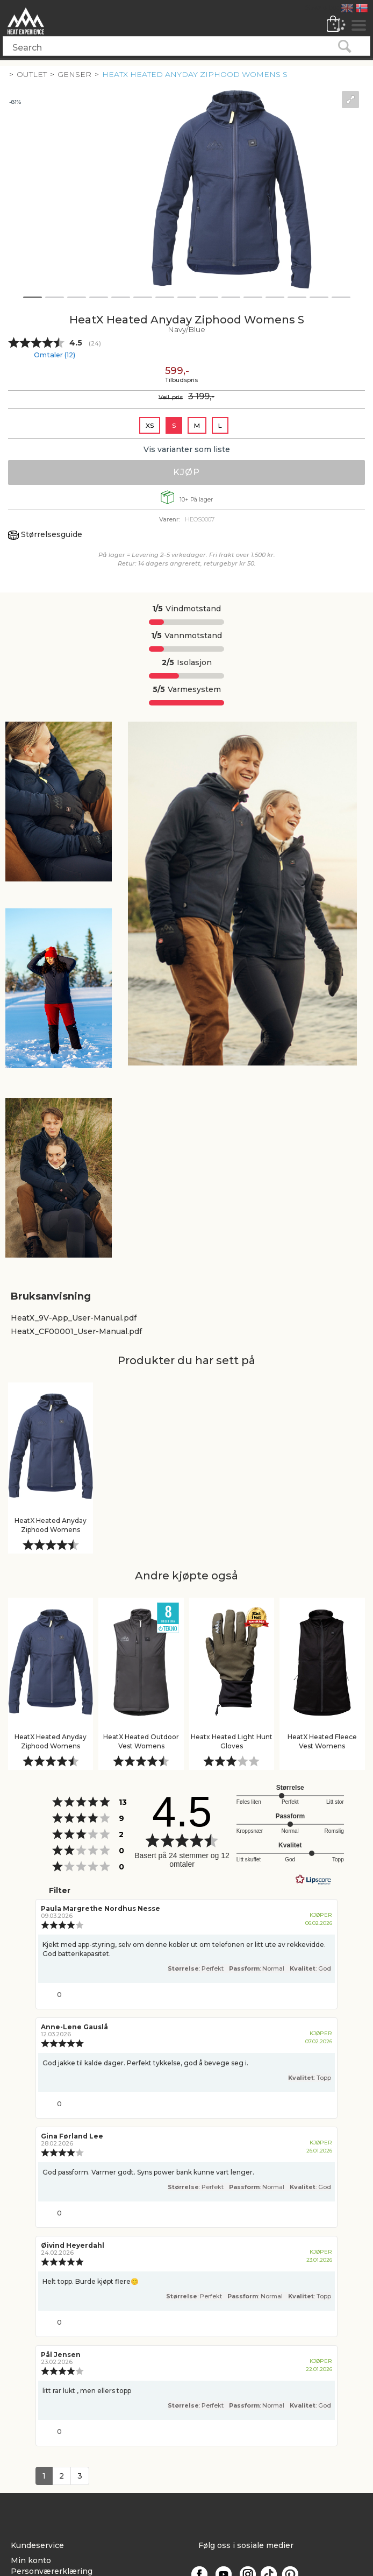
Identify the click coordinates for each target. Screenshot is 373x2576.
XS (150, 425)
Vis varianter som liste (187, 449)
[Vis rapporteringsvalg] (322, 1991)
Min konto (31, 2560)
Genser (74, 74)
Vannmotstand (186, 635)
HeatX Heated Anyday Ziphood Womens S (195, 74)
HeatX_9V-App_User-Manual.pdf (74, 1318)
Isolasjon (187, 662)
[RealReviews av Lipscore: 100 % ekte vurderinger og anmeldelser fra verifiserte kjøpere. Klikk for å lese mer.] (313, 1879)
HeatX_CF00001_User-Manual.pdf (76, 1331)
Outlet (32, 74)
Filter (58, 1890)
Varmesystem (187, 689)
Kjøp (186, 472)
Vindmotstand (186, 608)
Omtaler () (54, 355)
